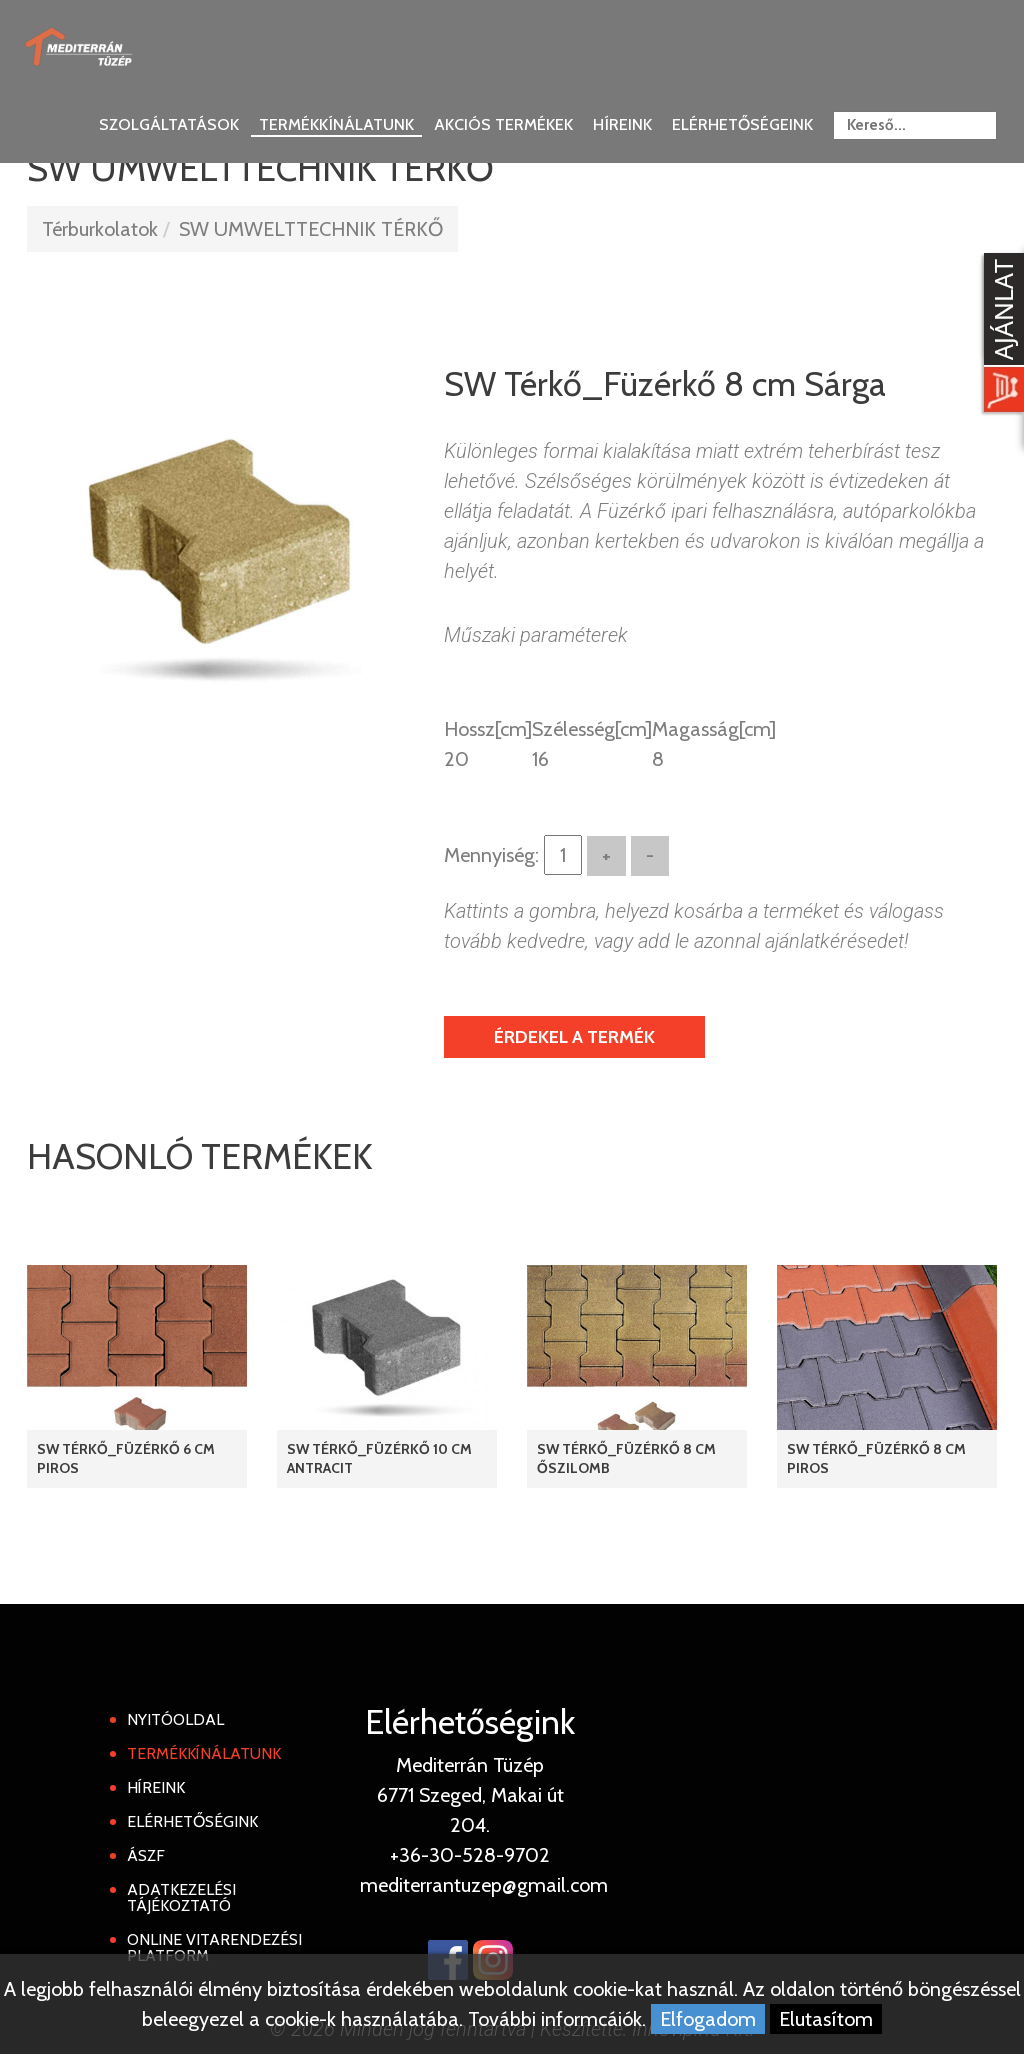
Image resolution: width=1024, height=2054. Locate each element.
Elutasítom (826, 2019)
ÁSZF (146, 1855)
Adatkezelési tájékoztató (181, 1897)
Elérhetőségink (192, 1821)
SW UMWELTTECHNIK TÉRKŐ (311, 229)
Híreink (622, 124)
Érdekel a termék (574, 1037)
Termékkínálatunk (336, 124)
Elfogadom (708, 2019)
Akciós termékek (503, 124)
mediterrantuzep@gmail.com (484, 1885)
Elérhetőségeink (742, 124)
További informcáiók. (557, 2019)
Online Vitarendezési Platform (214, 1947)
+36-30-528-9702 (470, 1855)
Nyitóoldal (175, 1719)
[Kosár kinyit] (1000, 335)
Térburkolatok (100, 229)
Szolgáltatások (169, 124)
